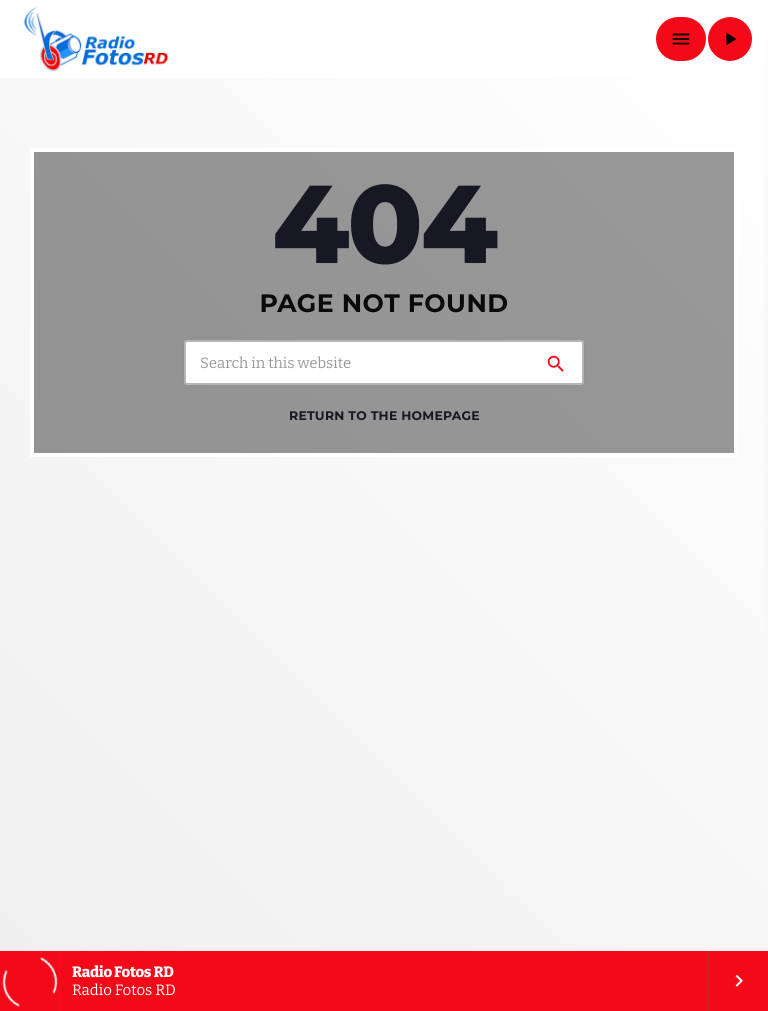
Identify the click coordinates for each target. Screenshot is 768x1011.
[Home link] (96, 39)
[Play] (730, 39)
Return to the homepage (384, 415)
